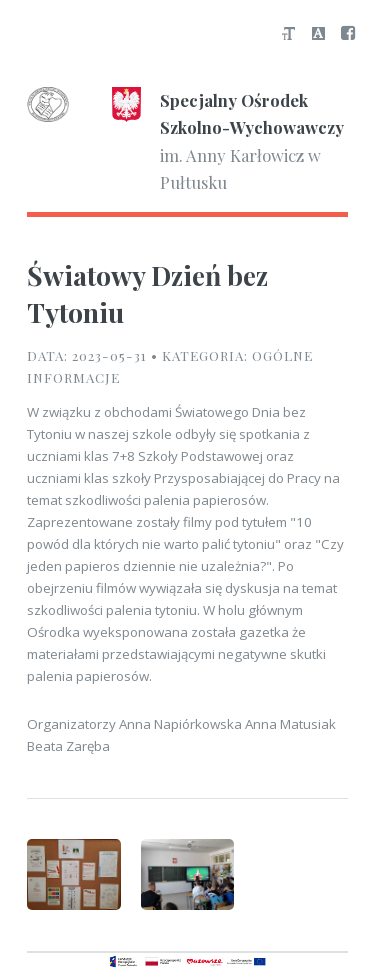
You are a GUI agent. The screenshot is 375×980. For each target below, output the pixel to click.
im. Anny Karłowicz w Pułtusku (185, 140)
